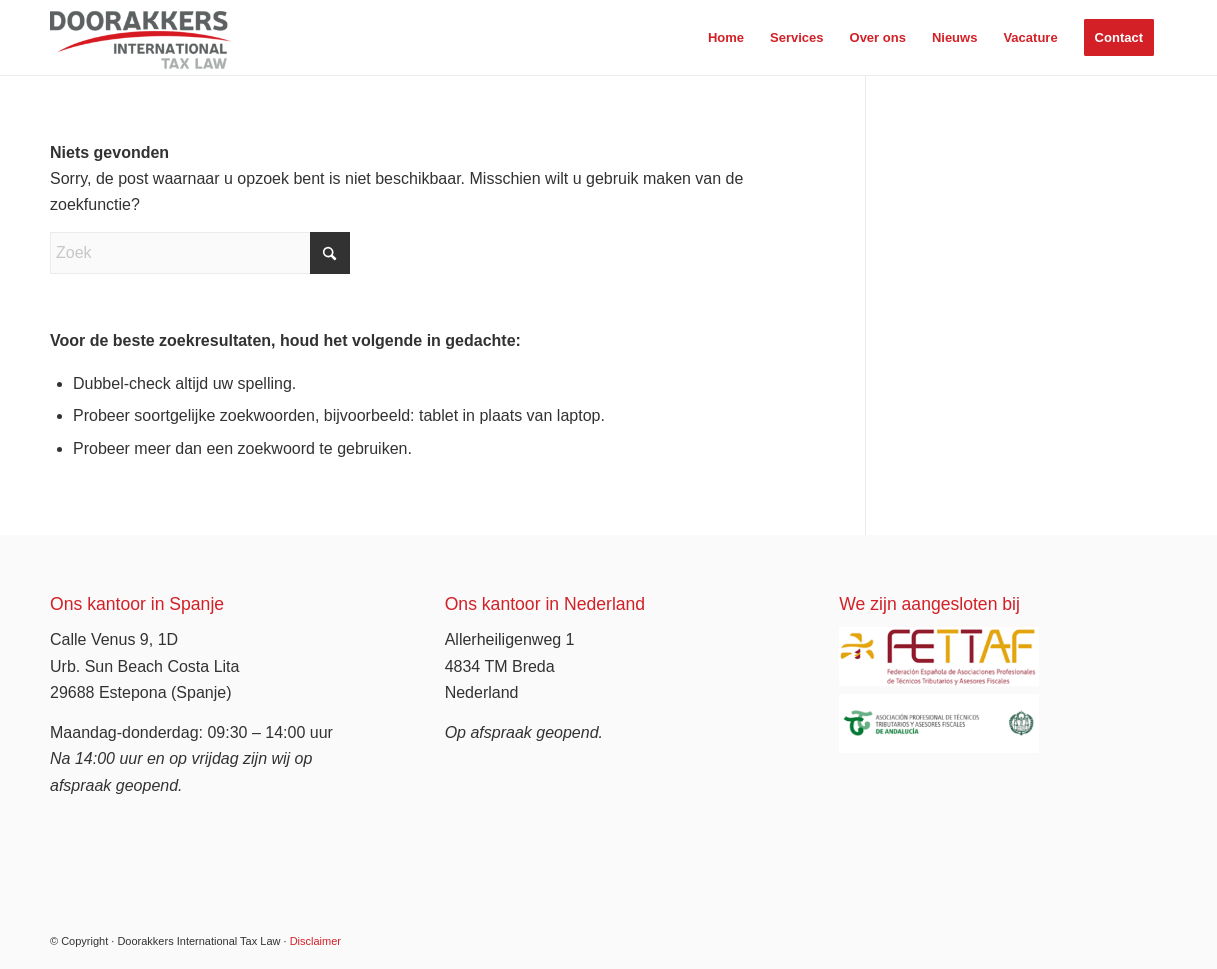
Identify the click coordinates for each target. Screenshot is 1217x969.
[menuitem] (726, 37)
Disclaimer (315, 941)
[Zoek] (200, 253)
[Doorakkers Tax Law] (140, 37)
